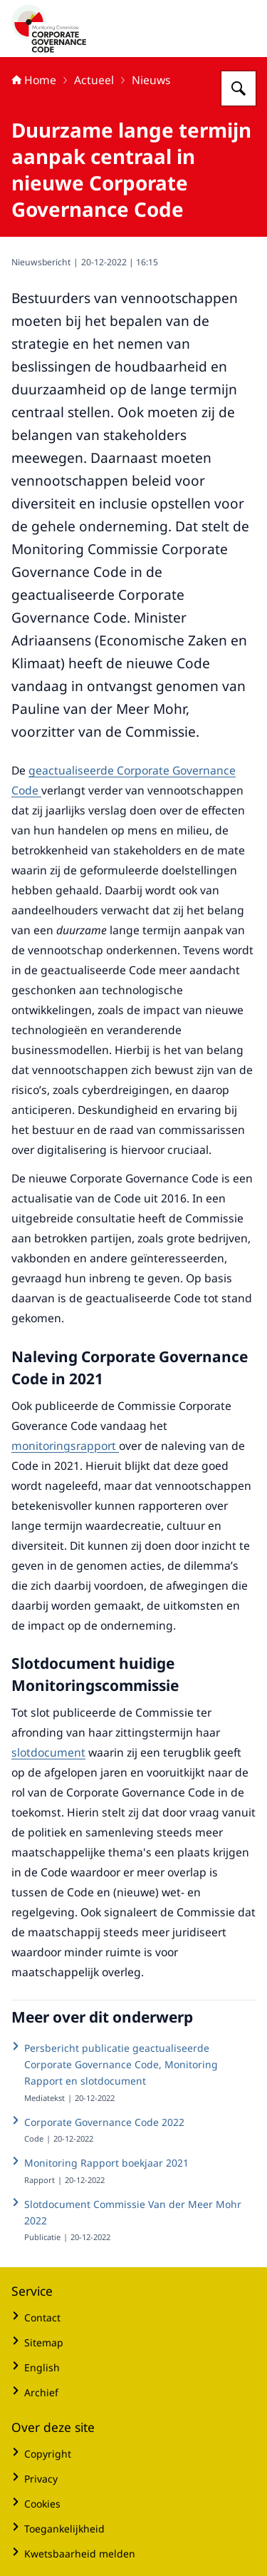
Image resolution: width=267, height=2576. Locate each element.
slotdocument (48, 1752)
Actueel (94, 80)
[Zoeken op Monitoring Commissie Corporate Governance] (238, 88)
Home (33, 80)
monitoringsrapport (65, 1445)
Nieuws (151, 80)
